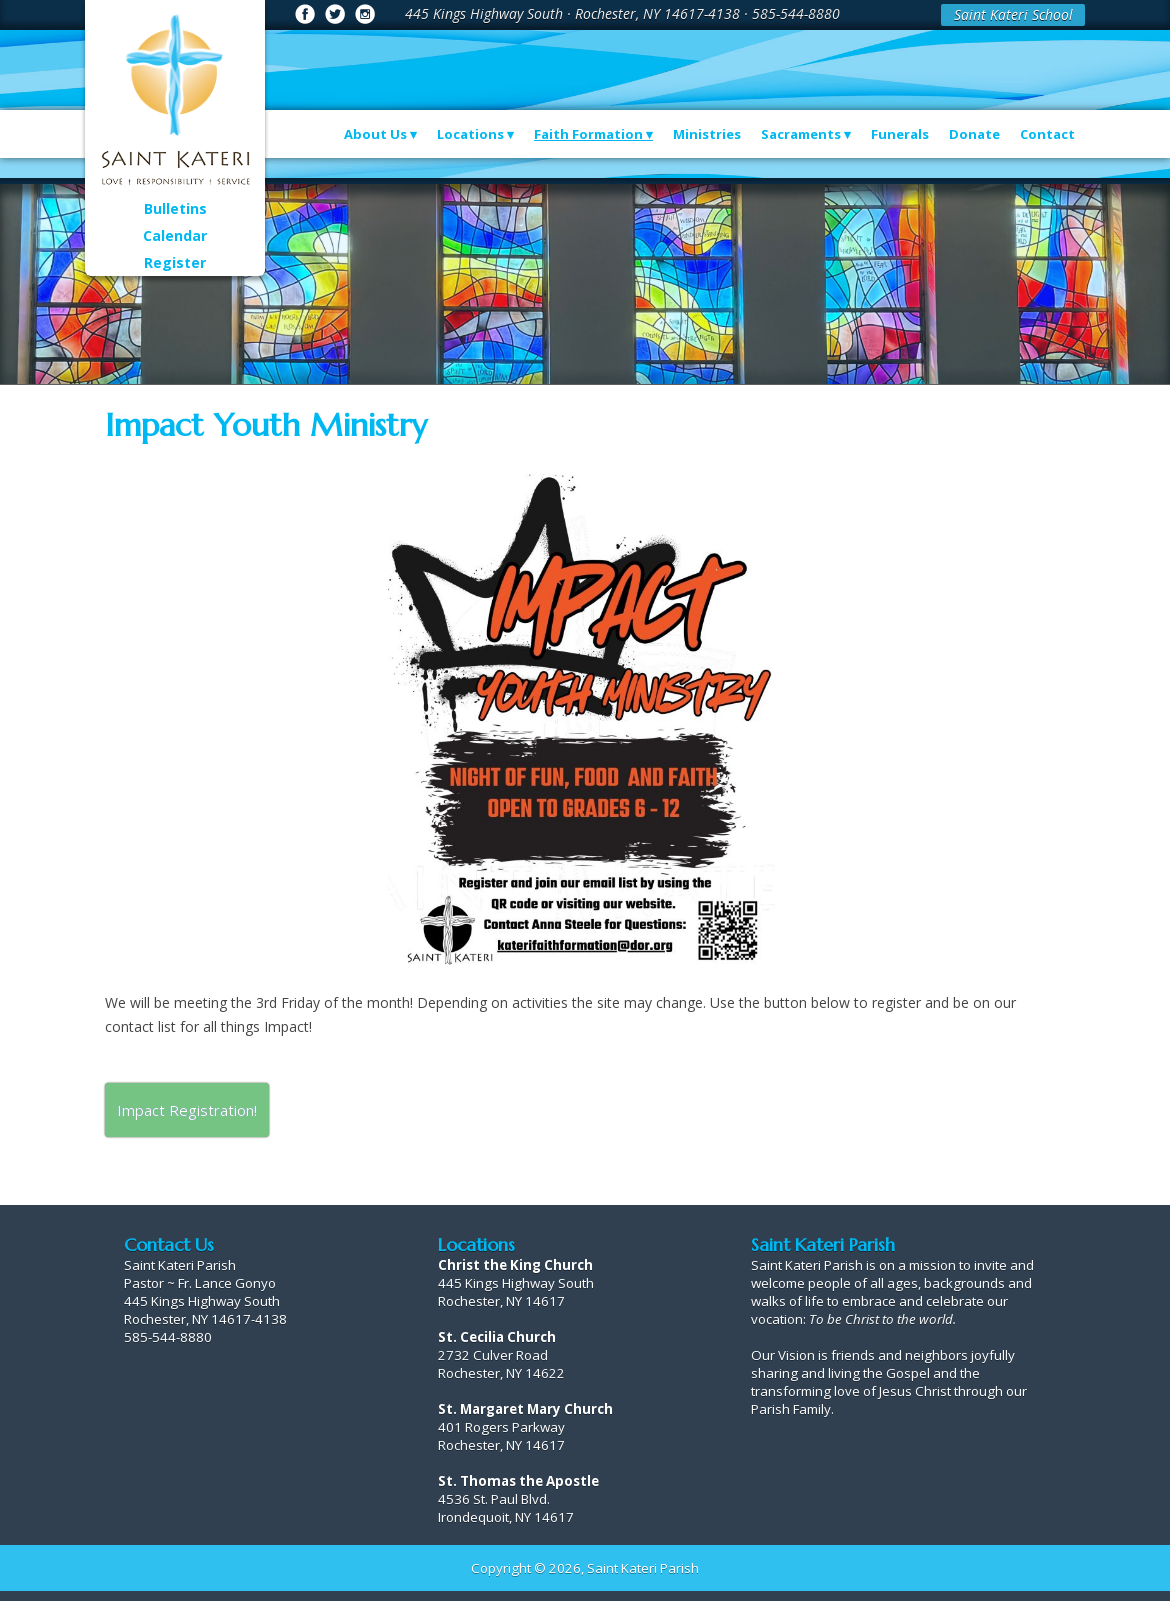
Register (175, 262)
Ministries (707, 134)
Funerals (900, 134)
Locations (470, 134)
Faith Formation (588, 134)
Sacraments (801, 134)
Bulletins (175, 208)
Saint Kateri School (1013, 14)
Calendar (175, 235)
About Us (375, 134)
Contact (1047, 134)
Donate (974, 134)
